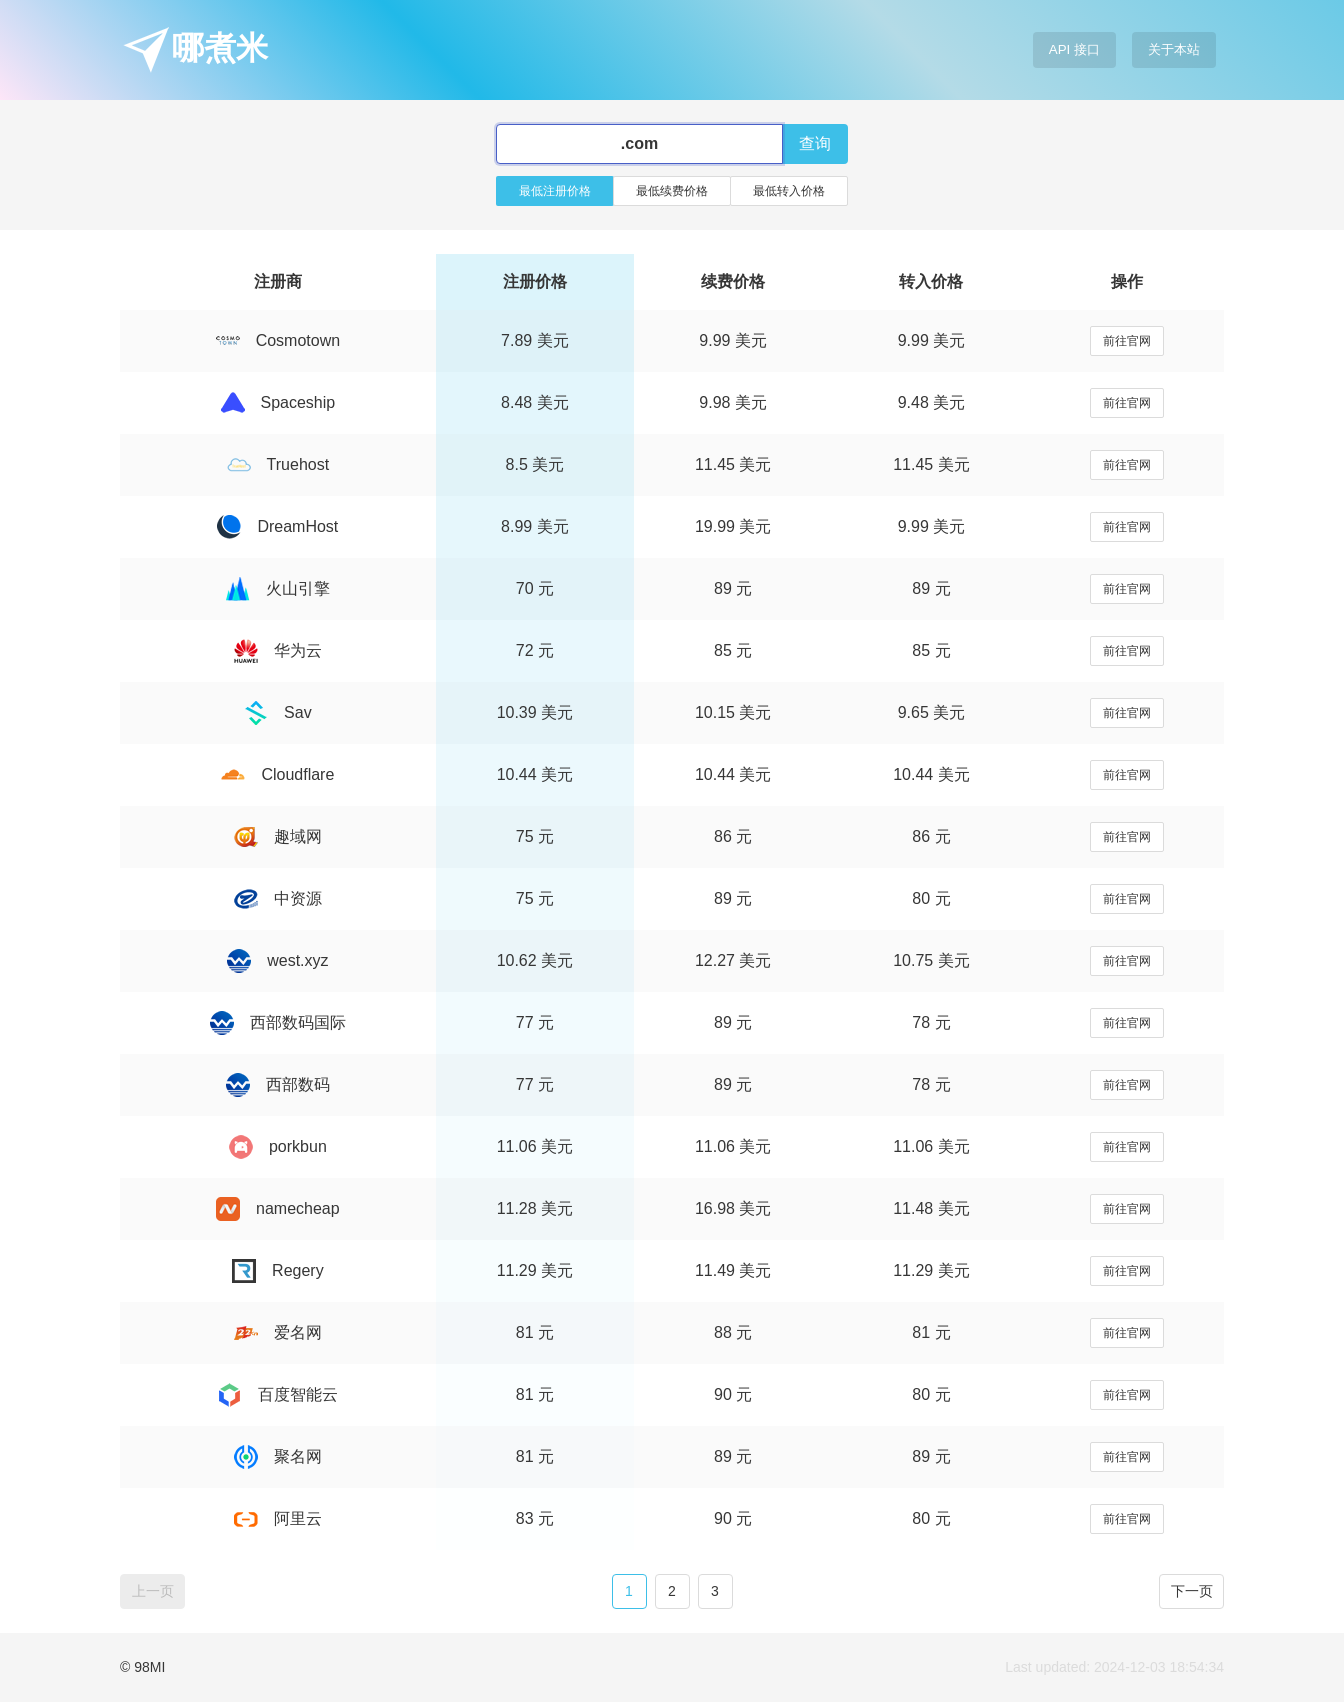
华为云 (278, 650)
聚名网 (278, 1456)
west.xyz (277, 960)
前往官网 (1127, 341)
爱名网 (278, 1332)
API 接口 (1074, 49)
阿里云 (278, 1518)
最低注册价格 (555, 191)
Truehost (278, 464)
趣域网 (278, 836)
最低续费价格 (672, 191)
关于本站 (1174, 49)
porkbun (278, 1146)
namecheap (278, 1208)
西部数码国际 (278, 1022)
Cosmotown (278, 340)
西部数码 (278, 1084)
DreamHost (277, 526)
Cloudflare (277, 774)
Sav (278, 712)
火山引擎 (278, 588)
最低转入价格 (789, 191)
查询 (815, 143)
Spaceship (278, 402)
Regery (278, 1270)
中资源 (278, 898)
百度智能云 (278, 1394)
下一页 (1192, 1591)
